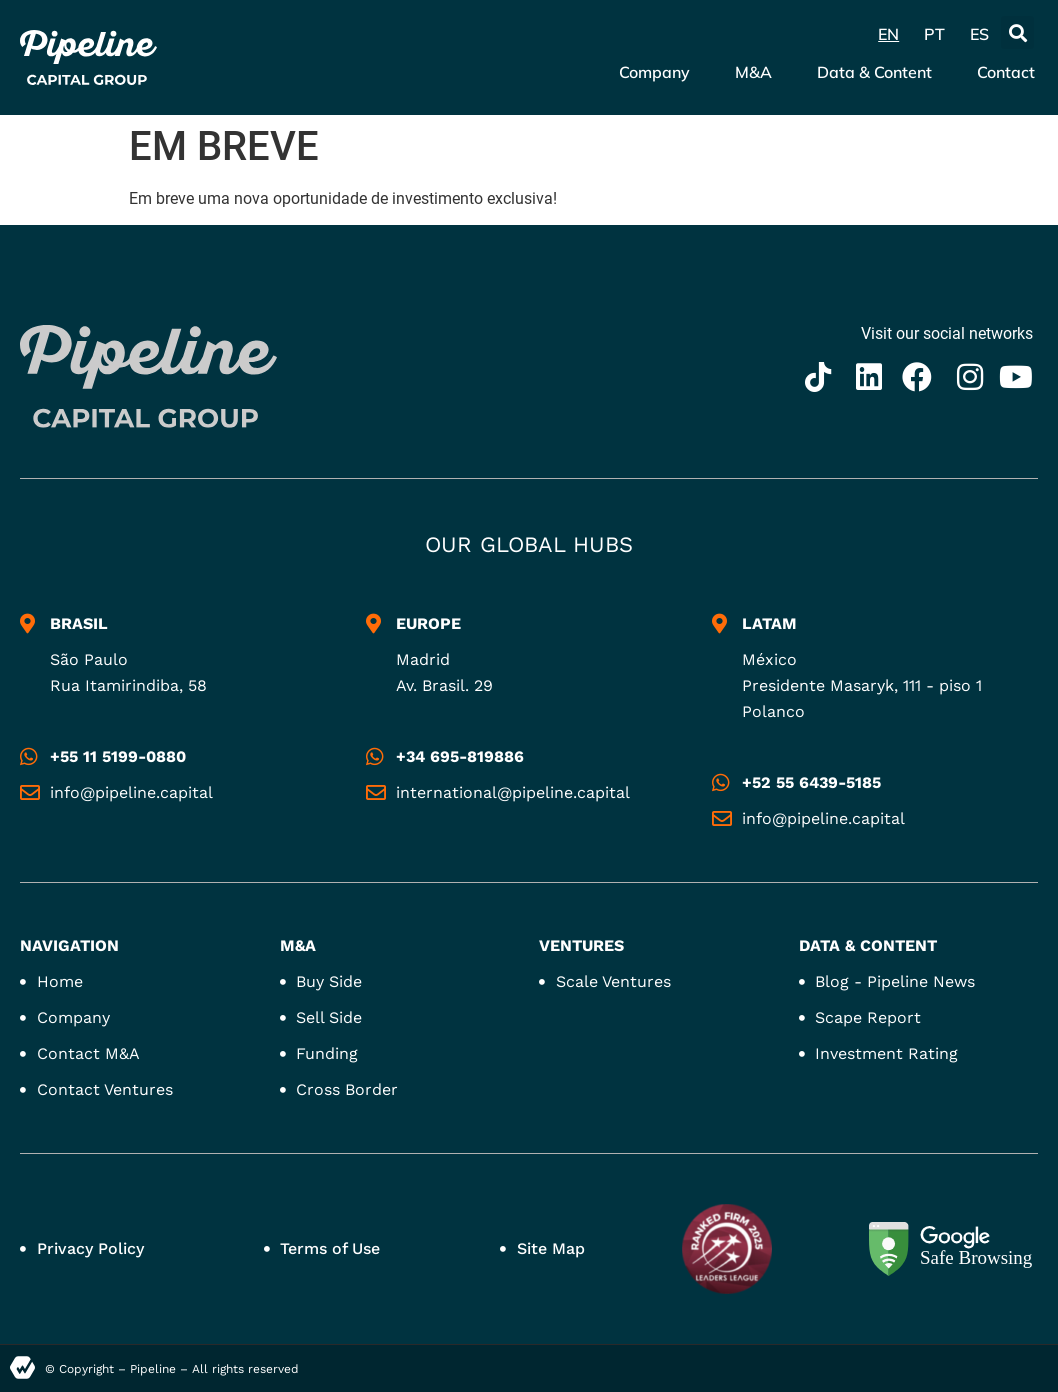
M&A (753, 72)
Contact (1006, 72)
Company (654, 72)
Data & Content (874, 72)
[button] (1017, 32)
